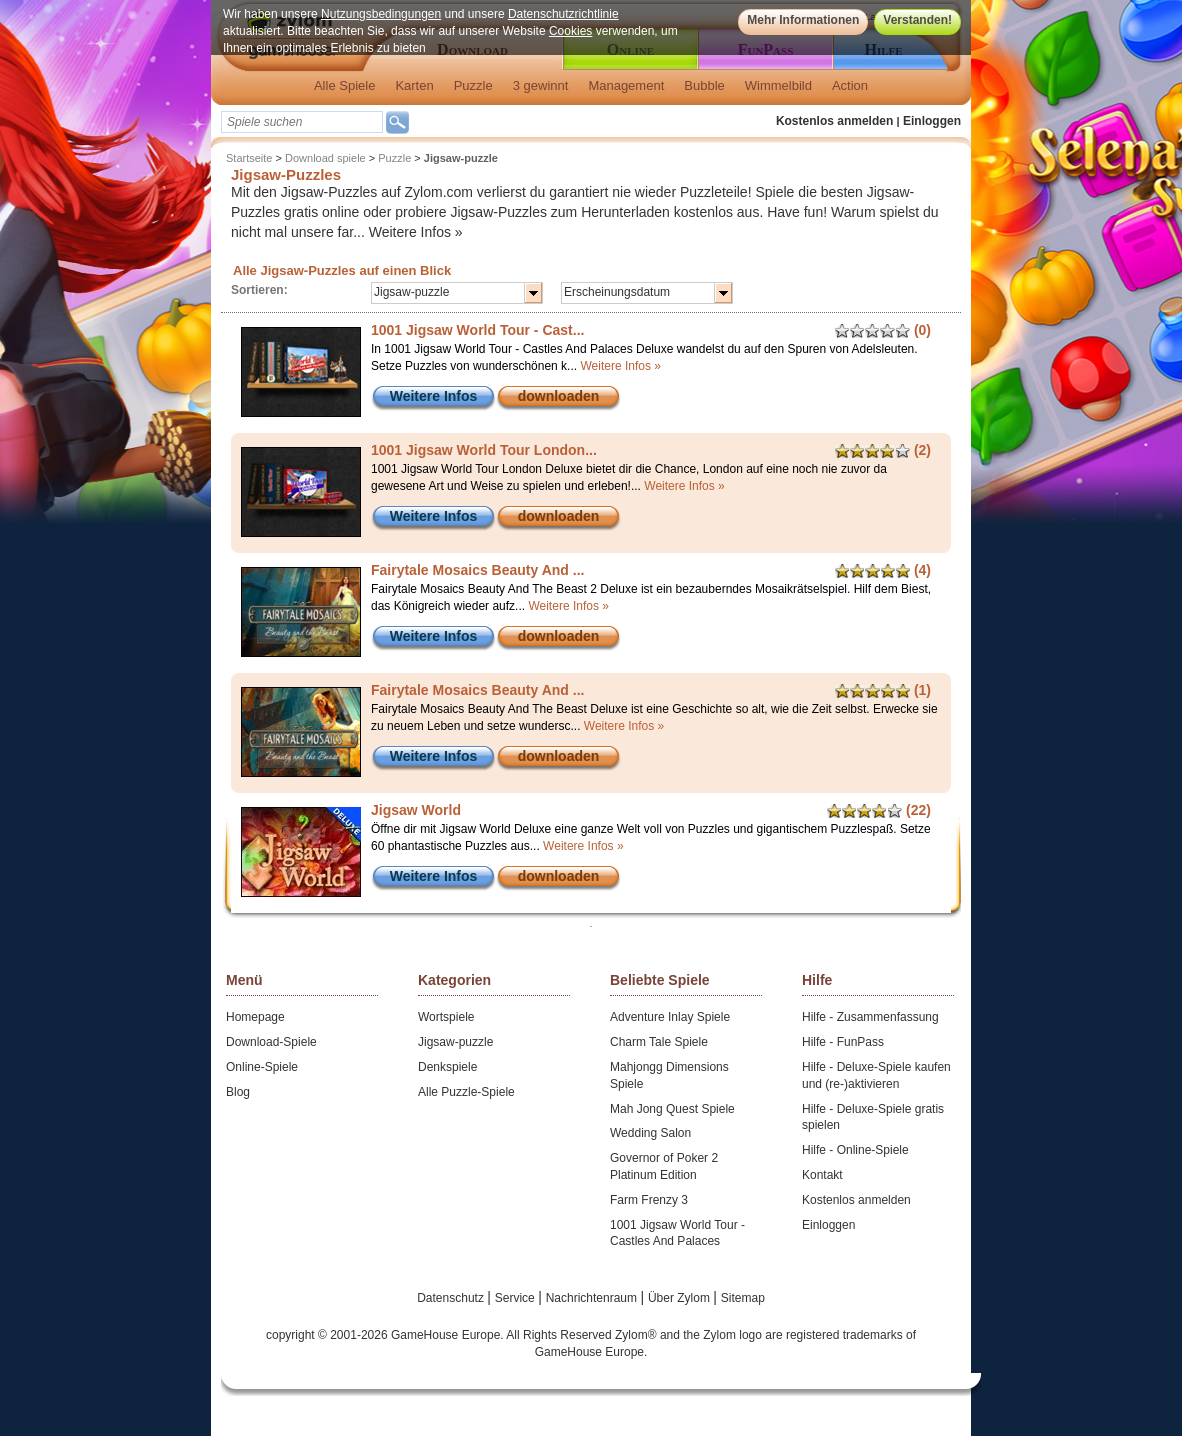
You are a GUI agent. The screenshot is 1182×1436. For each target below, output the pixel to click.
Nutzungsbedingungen (381, 14)
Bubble (704, 85)
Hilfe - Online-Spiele (855, 1150)
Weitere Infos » (416, 232)
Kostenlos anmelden (834, 121)
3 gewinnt (541, 85)
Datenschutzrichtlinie (563, 14)
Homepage (255, 1017)
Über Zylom (680, 1298)
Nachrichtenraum (593, 1298)
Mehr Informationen (803, 20)
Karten (414, 85)
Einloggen (932, 121)
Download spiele (325, 158)
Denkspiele (447, 1067)
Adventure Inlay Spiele (670, 1017)
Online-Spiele (262, 1067)
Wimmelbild (778, 85)
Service (516, 1298)
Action (850, 85)
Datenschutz (452, 1298)
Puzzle (473, 85)
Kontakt (822, 1175)
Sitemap (743, 1298)
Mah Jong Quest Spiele (672, 1109)
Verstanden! (917, 20)
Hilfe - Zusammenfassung (870, 1017)
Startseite (249, 158)
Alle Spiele (344, 85)
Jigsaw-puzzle (455, 1042)
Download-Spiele (271, 1042)
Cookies (570, 31)
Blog (238, 1092)
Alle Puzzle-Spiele (466, 1092)
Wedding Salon (650, 1133)
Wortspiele (446, 1017)
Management (626, 85)
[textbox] (302, 122)
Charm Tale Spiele (659, 1042)
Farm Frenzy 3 (649, 1200)
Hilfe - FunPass (843, 1042)
